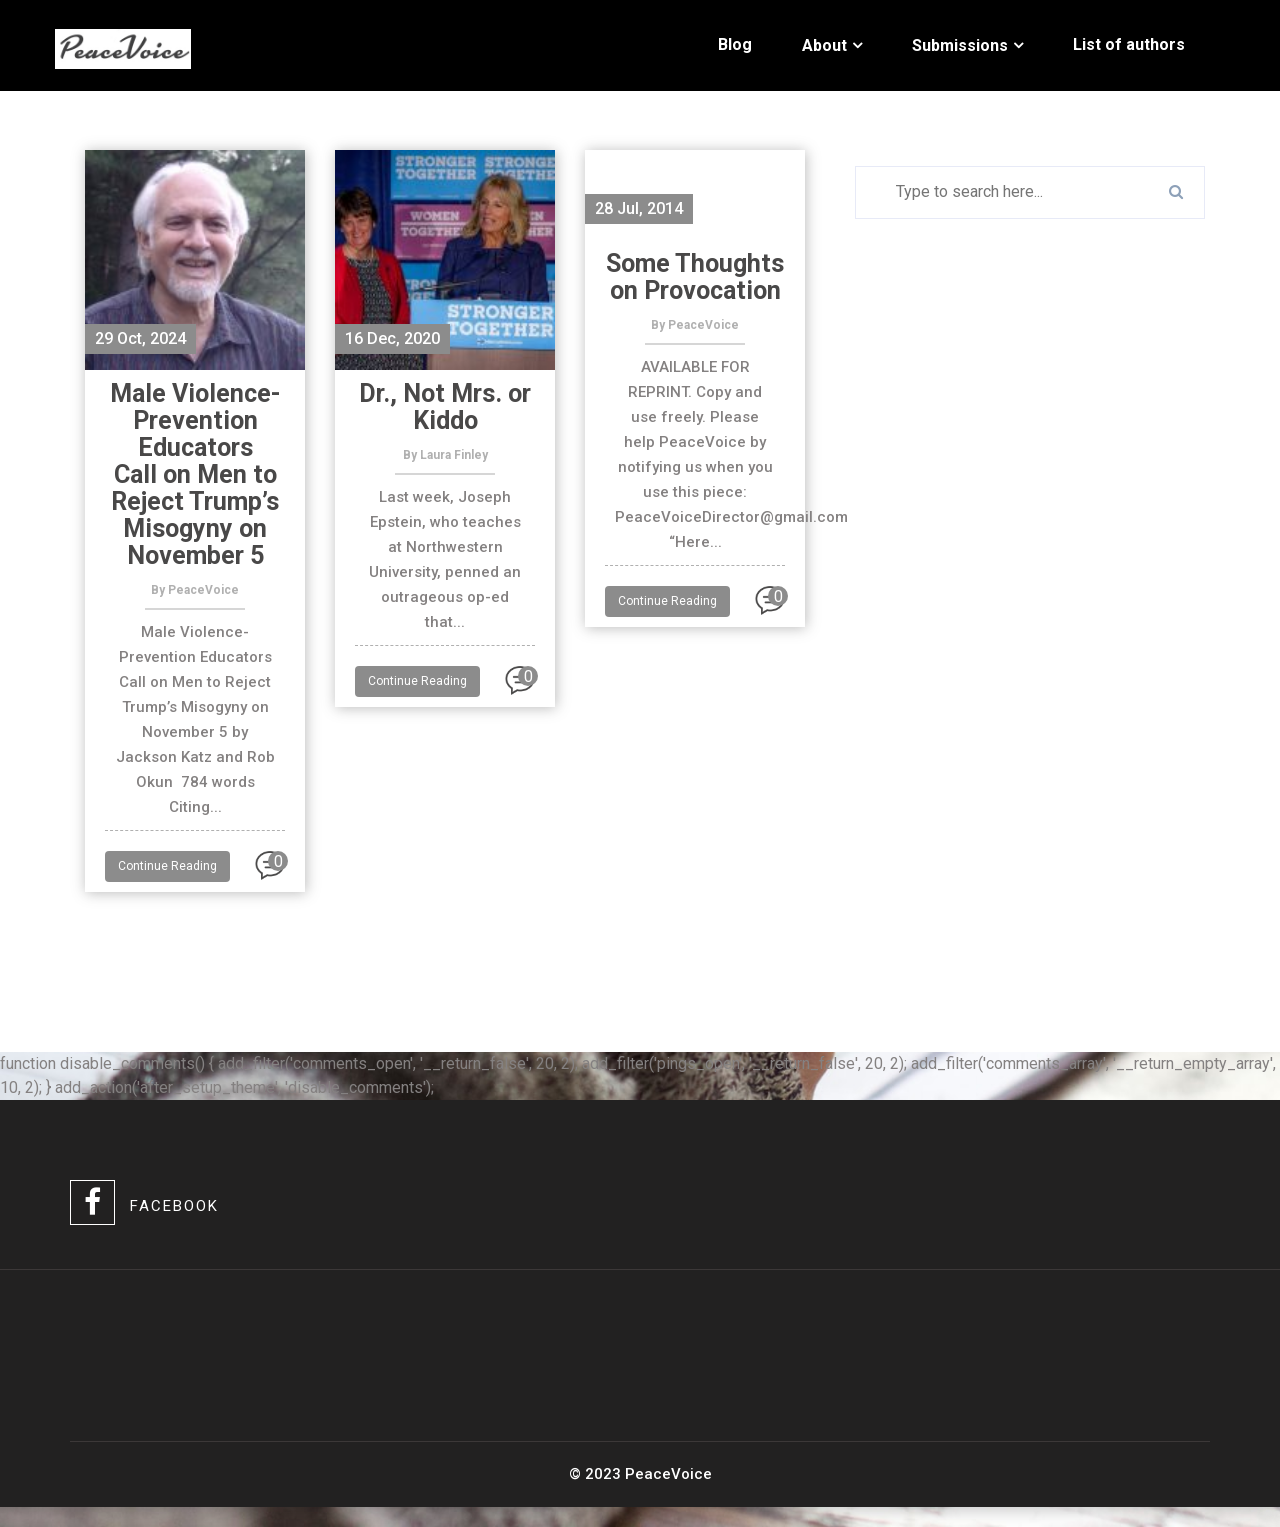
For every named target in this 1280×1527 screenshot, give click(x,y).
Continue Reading (167, 866)
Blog (735, 44)
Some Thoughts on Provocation (695, 277)
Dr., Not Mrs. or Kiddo (445, 407)
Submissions (960, 45)
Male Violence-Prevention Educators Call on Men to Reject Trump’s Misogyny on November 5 (195, 474)
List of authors (1129, 44)
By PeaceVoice (195, 590)
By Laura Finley (445, 455)
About (824, 45)
